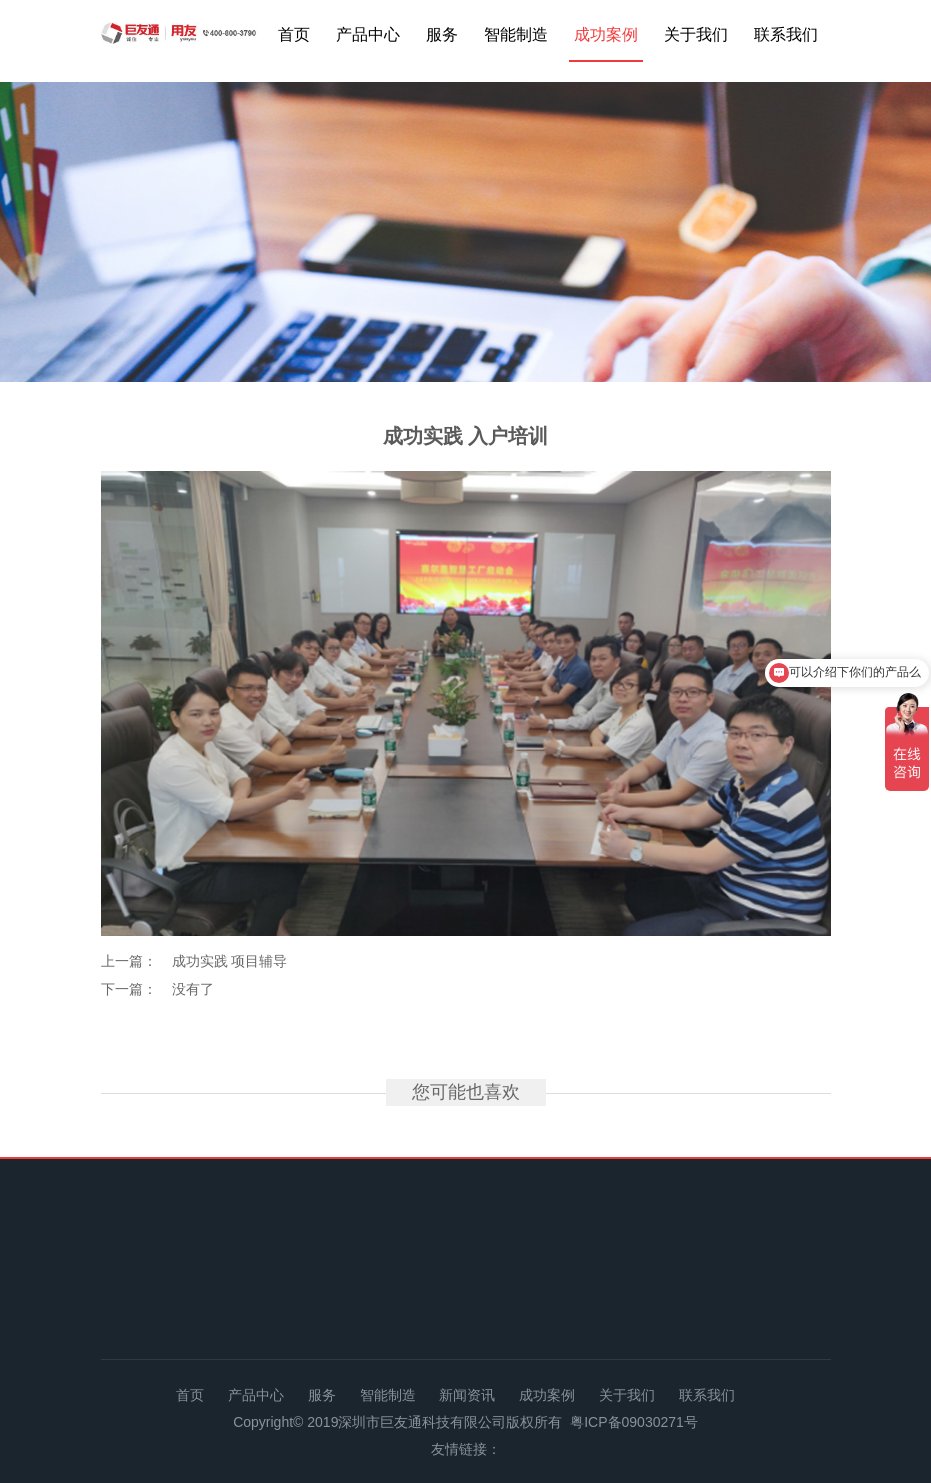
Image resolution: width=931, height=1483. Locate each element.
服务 (442, 34)
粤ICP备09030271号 (634, 1422)
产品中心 (368, 34)
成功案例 (606, 34)
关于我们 (696, 34)
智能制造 (516, 34)
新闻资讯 (467, 1395)
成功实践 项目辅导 (230, 961)
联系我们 (786, 34)
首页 (294, 34)
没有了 (193, 989)
